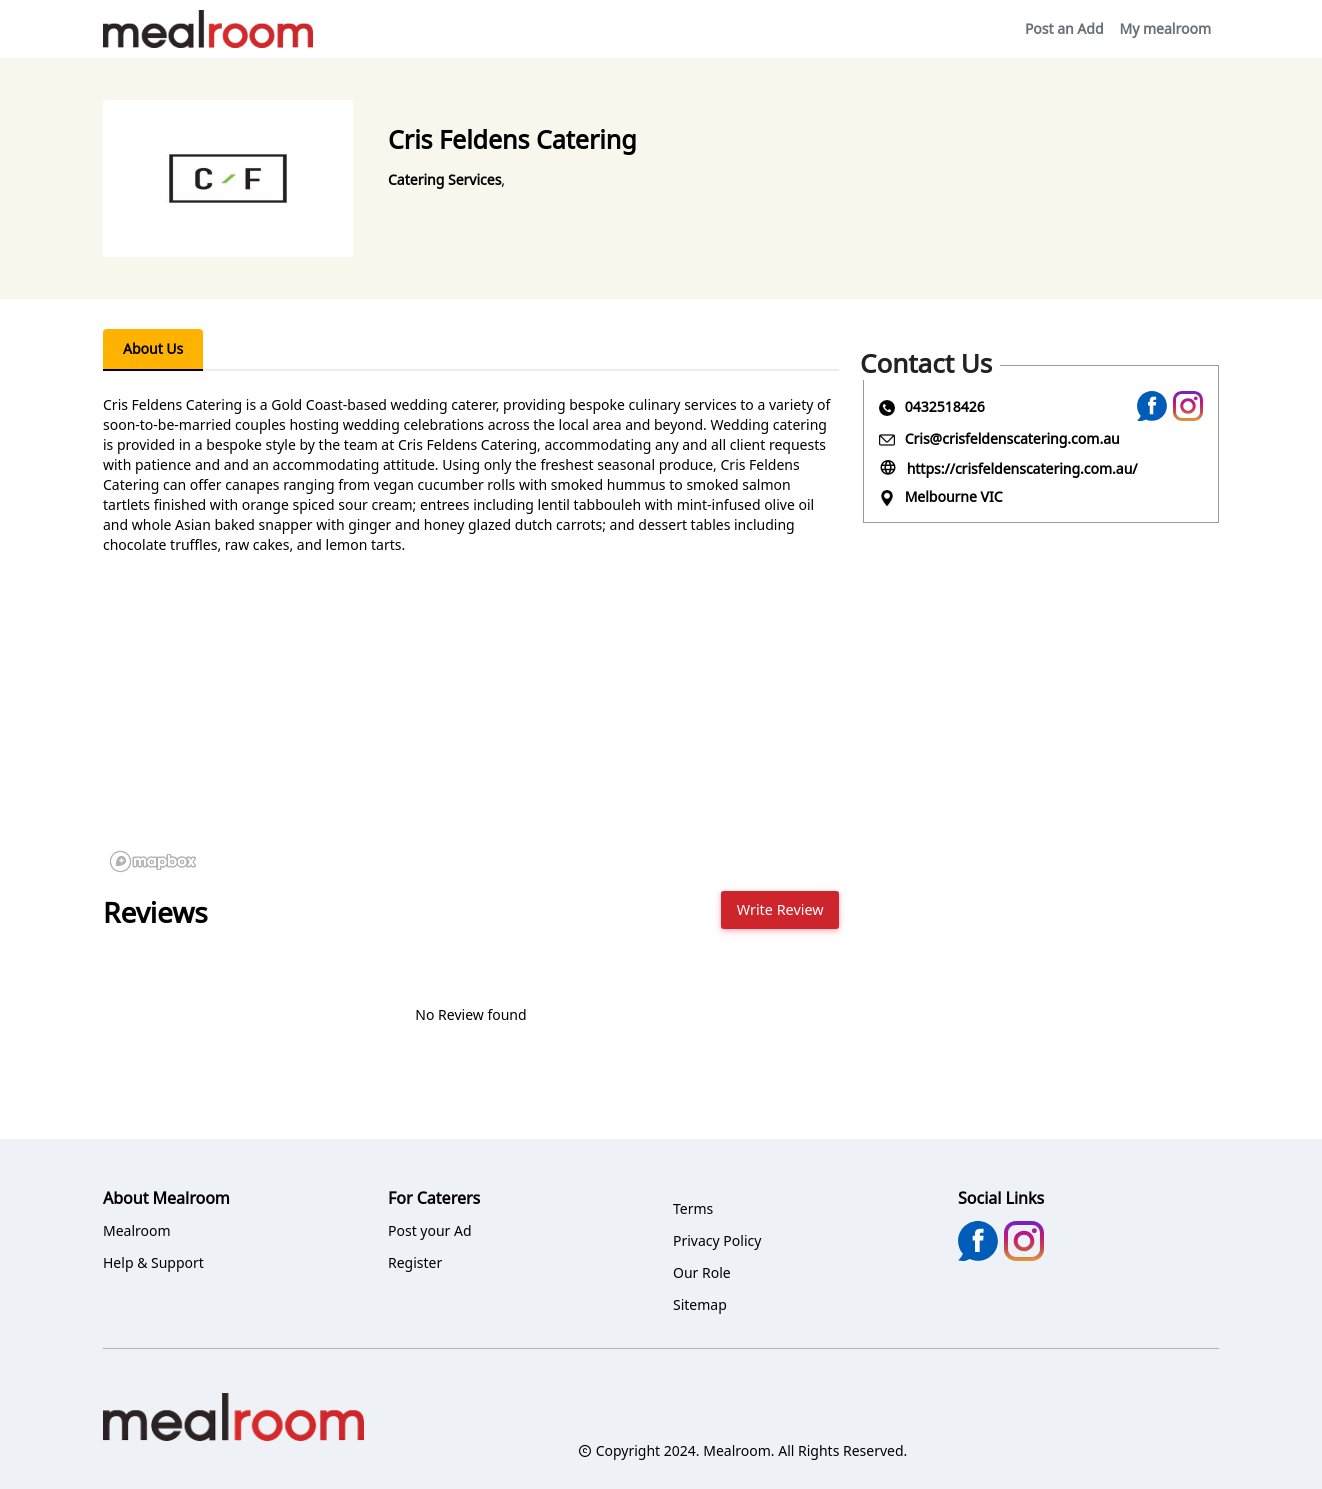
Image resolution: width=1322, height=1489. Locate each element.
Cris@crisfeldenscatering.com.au (1012, 438)
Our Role (702, 1272)
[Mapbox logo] (153, 861)
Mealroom (137, 1230)
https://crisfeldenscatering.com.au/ (1022, 468)
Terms (693, 1208)
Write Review (780, 909)
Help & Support (153, 1262)
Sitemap (700, 1304)
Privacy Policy (717, 1240)
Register (415, 1262)
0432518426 (945, 406)
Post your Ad (430, 1230)
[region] (471, 729)
